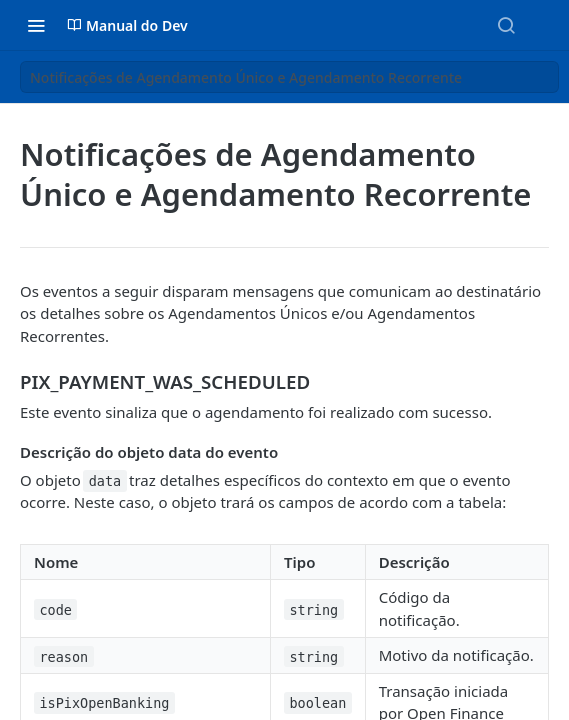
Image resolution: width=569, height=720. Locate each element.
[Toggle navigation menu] (36, 25)
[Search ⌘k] (506, 25)
